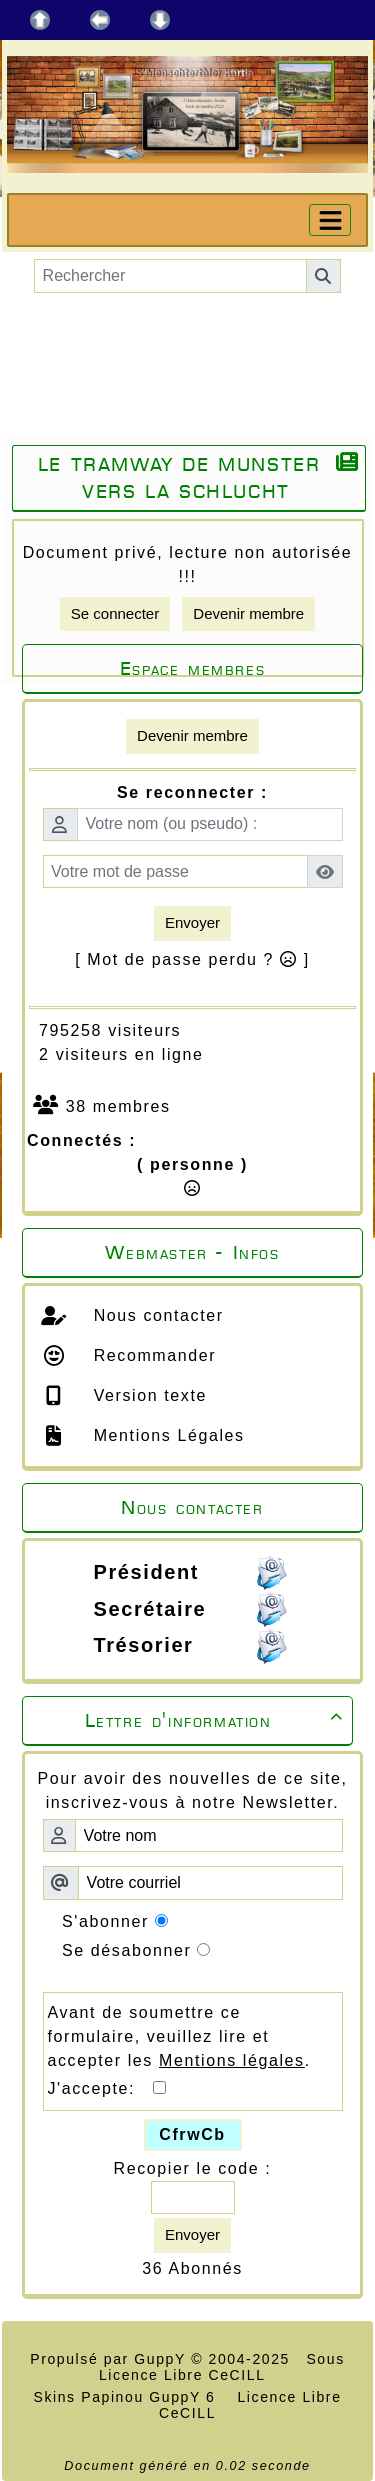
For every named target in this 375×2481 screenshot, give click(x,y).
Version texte (147, 1395)
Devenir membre (248, 613)
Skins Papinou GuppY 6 (129, 2397)
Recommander (152, 1355)
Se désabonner (126, 1950)
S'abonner (105, 1921)
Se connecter (115, 613)
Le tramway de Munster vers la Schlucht (179, 478)
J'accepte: (101, 2088)
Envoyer (192, 922)
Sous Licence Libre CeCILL (222, 2367)
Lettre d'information (217, 1720)
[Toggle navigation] (330, 220)
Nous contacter (156, 1315)
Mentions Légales (166, 1435)
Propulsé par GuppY (110, 2359)
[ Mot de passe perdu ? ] (192, 959)
